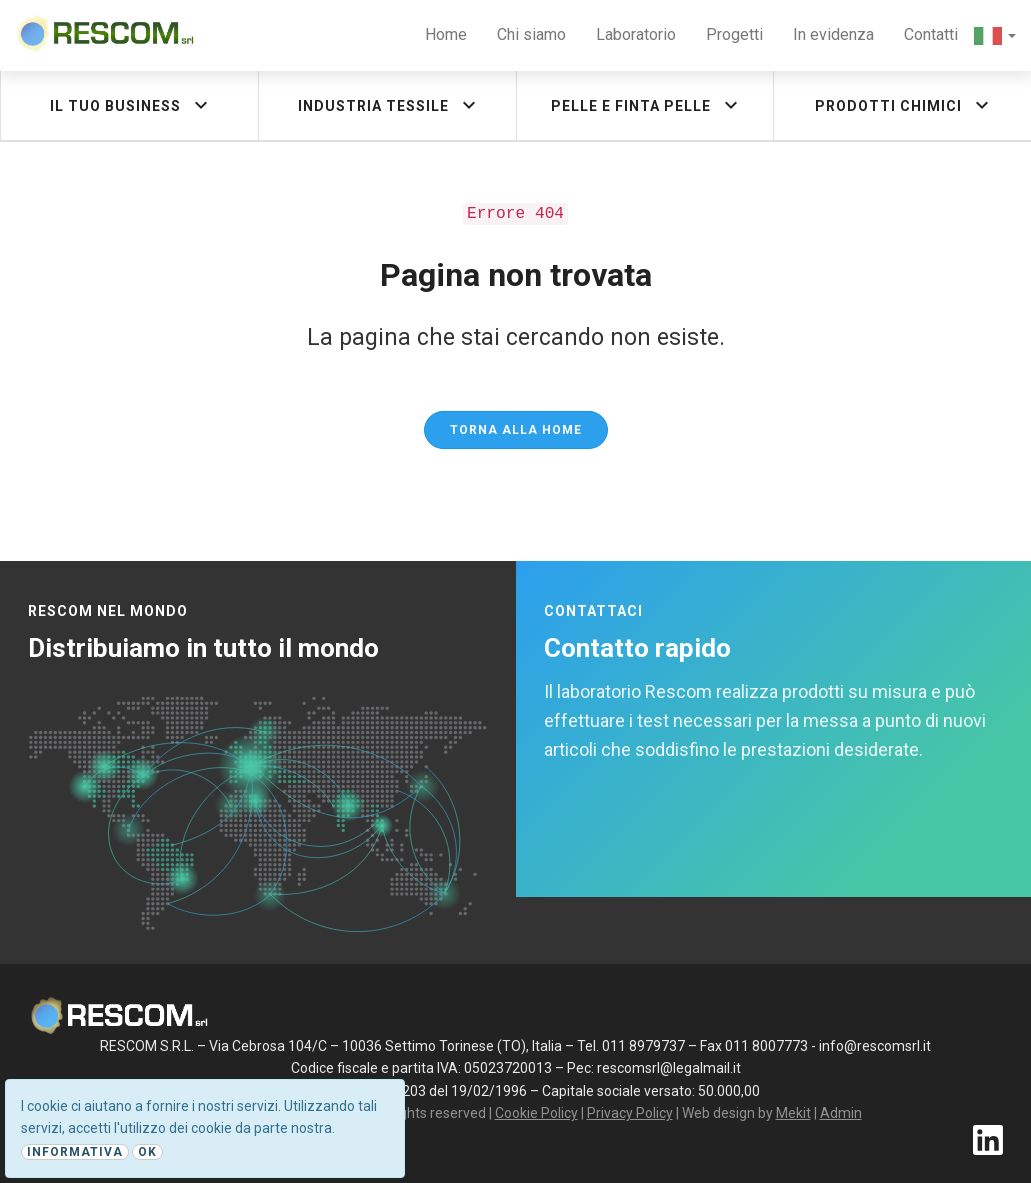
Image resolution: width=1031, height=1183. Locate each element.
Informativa (75, 1152)
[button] (995, 35)
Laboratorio (636, 34)
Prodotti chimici (904, 105)
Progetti (734, 34)
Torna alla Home (516, 430)
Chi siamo (531, 34)
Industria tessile (389, 105)
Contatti (931, 34)
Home (446, 34)
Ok (147, 1152)
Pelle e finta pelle (647, 105)
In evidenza (833, 34)
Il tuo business (131, 105)
